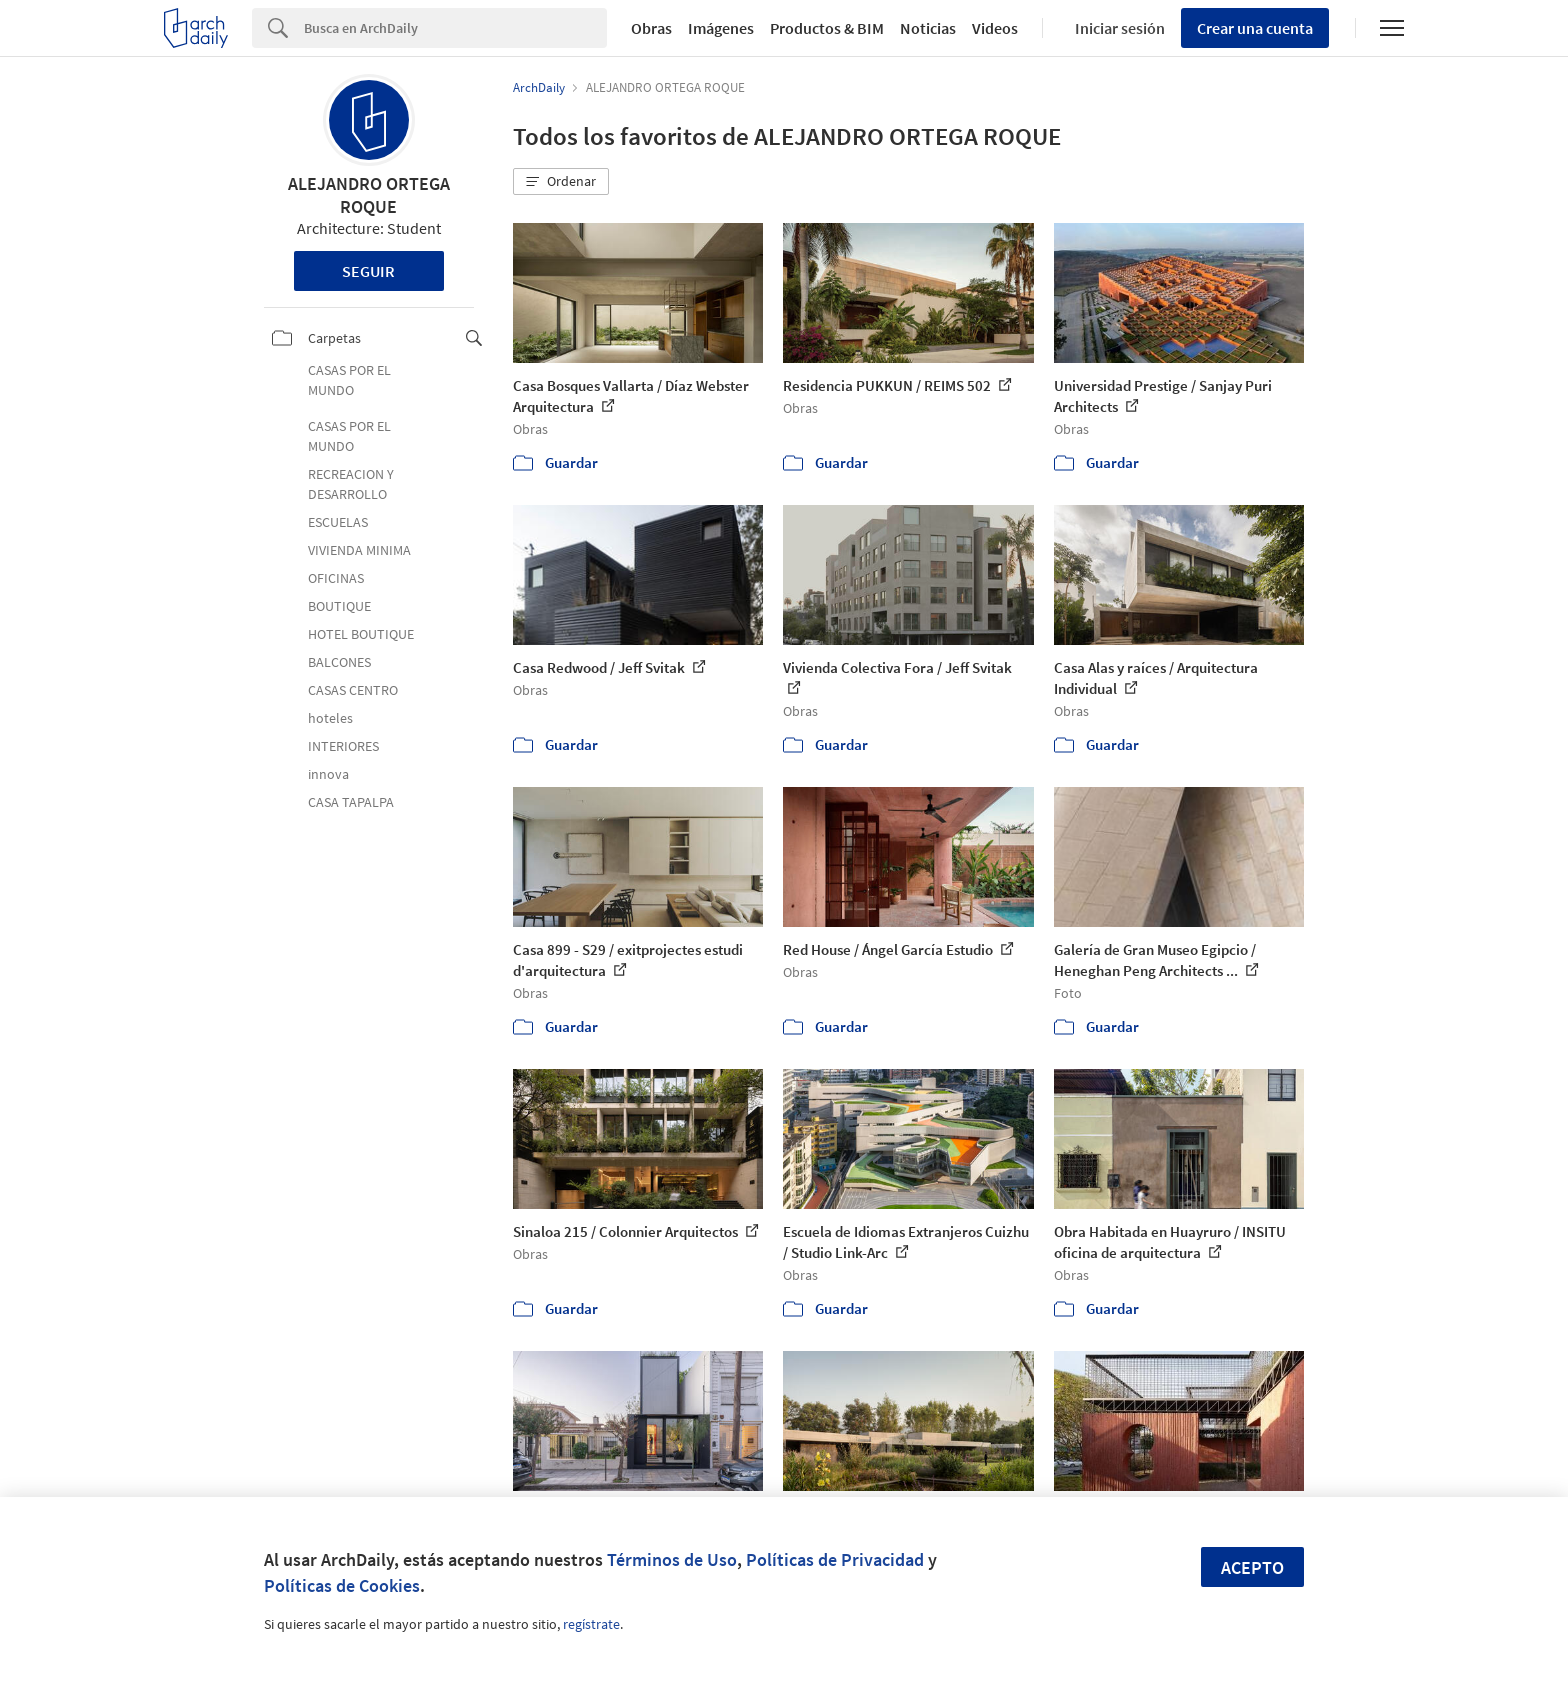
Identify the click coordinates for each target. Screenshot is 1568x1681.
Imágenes (721, 28)
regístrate (591, 1624)
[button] (561, 182)
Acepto (1252, 1567)
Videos (995, 28)
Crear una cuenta (1255, 28)
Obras (651, 28)
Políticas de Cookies (342, 1585)
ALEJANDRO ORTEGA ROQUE (369, 195)
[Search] (455, 28)
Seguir (368, 271)
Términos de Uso (672, 1559)
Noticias (928, 28)
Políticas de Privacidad (835, 1559)
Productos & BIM (827, 28)
